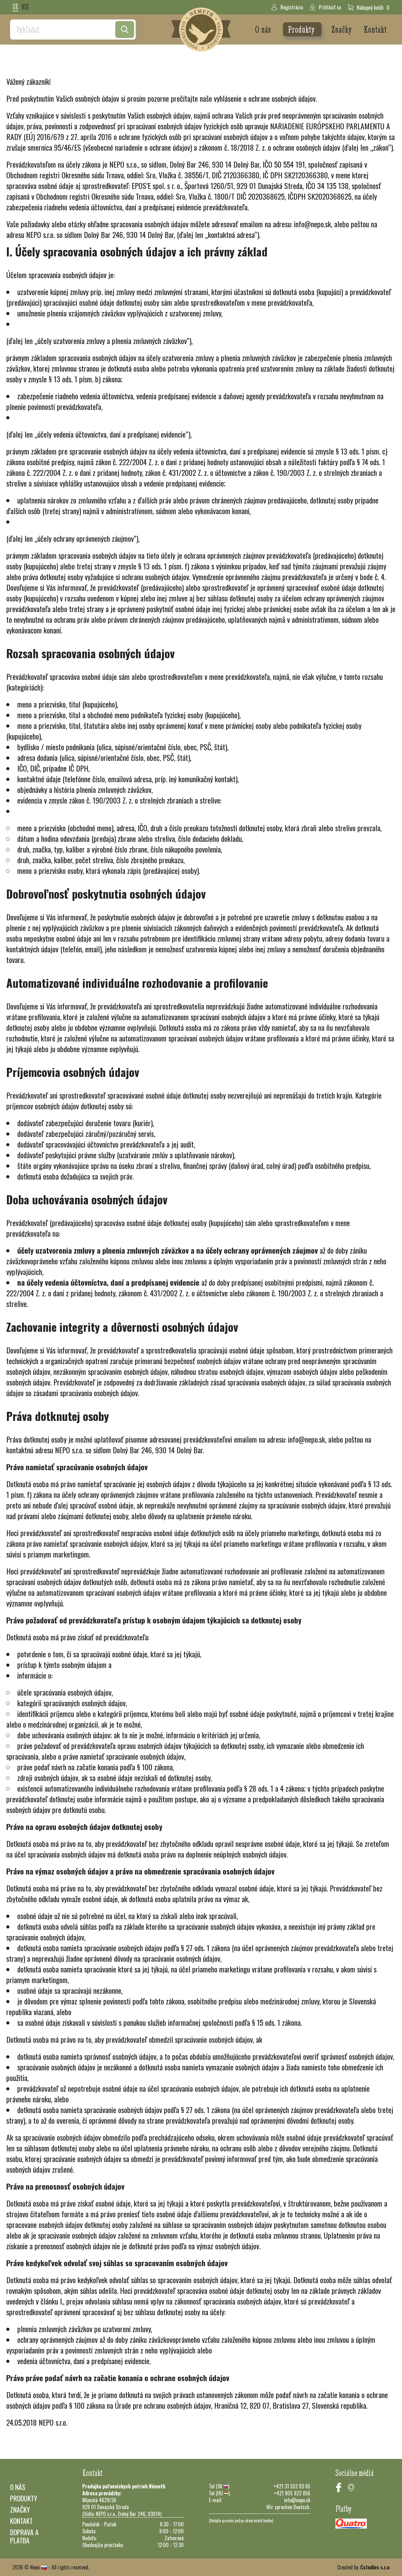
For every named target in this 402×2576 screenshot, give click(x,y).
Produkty (302, 29)
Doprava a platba (24, 2536)
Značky (343, 29)
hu (25, 7)
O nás (264, 29)
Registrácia (287, 7)
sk (15, 7)
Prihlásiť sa (325, 7)
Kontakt (375, 29)
